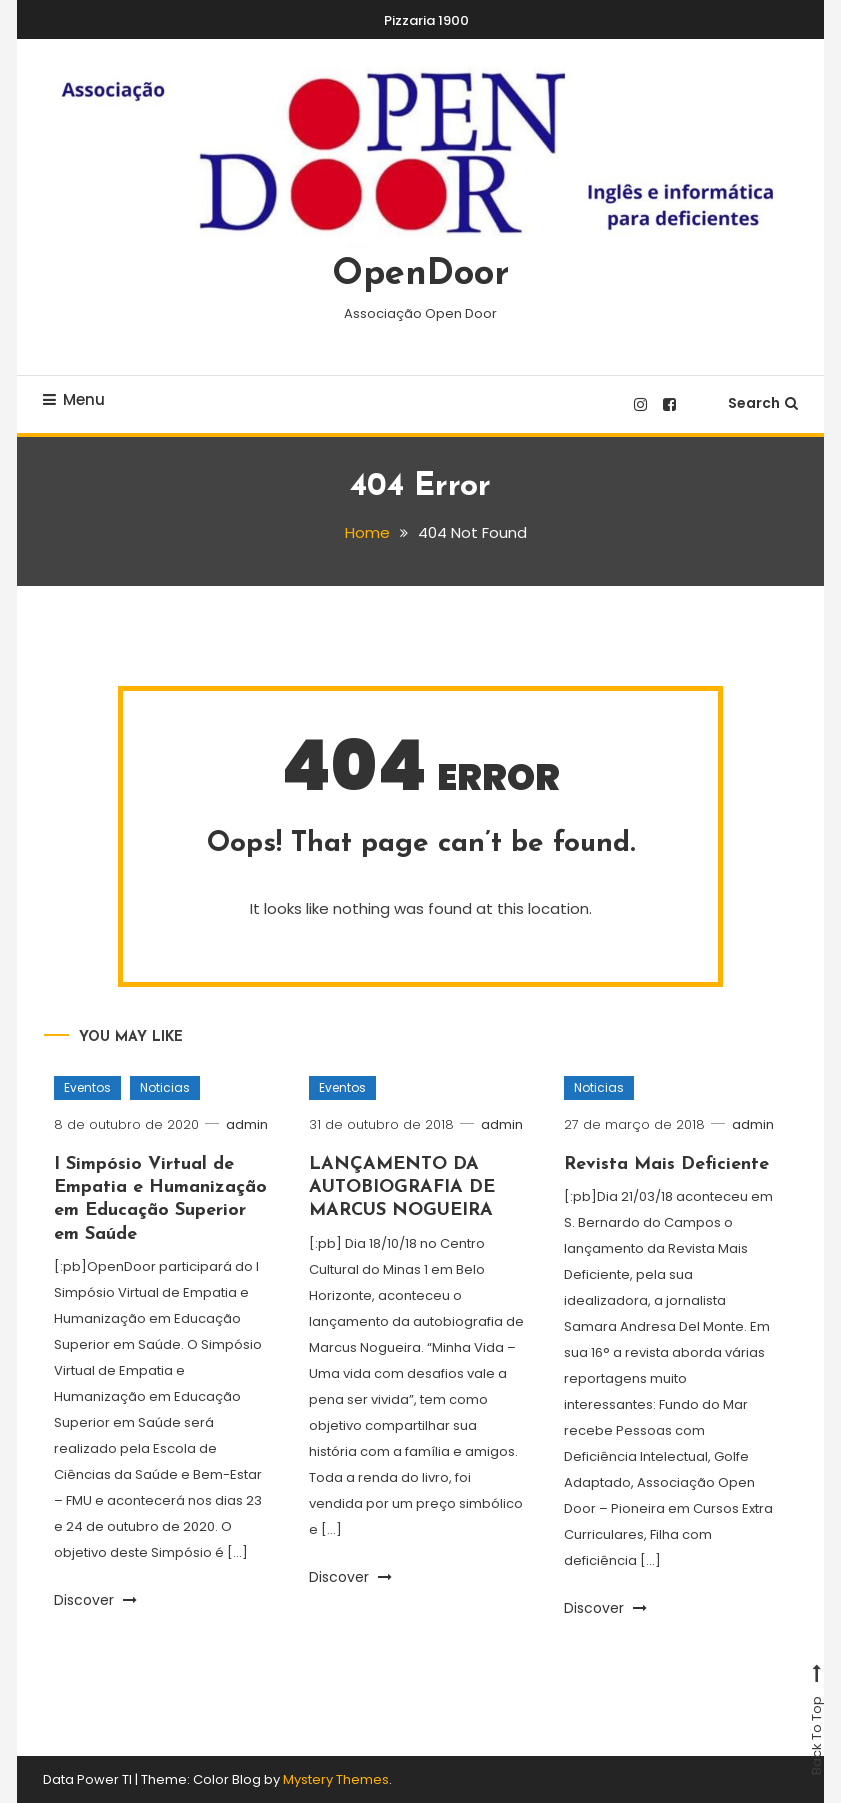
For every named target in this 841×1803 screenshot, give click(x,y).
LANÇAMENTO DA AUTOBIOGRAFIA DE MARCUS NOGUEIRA (402, 1187)
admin (248, 1124)
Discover (95, 1600)
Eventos (87, 1087)
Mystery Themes (336, 1779)
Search (763, 403)
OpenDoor (420, 275)
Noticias (165, 1087)
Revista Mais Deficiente (666, 1163)
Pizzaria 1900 (426, 20)
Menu (74, 399)
